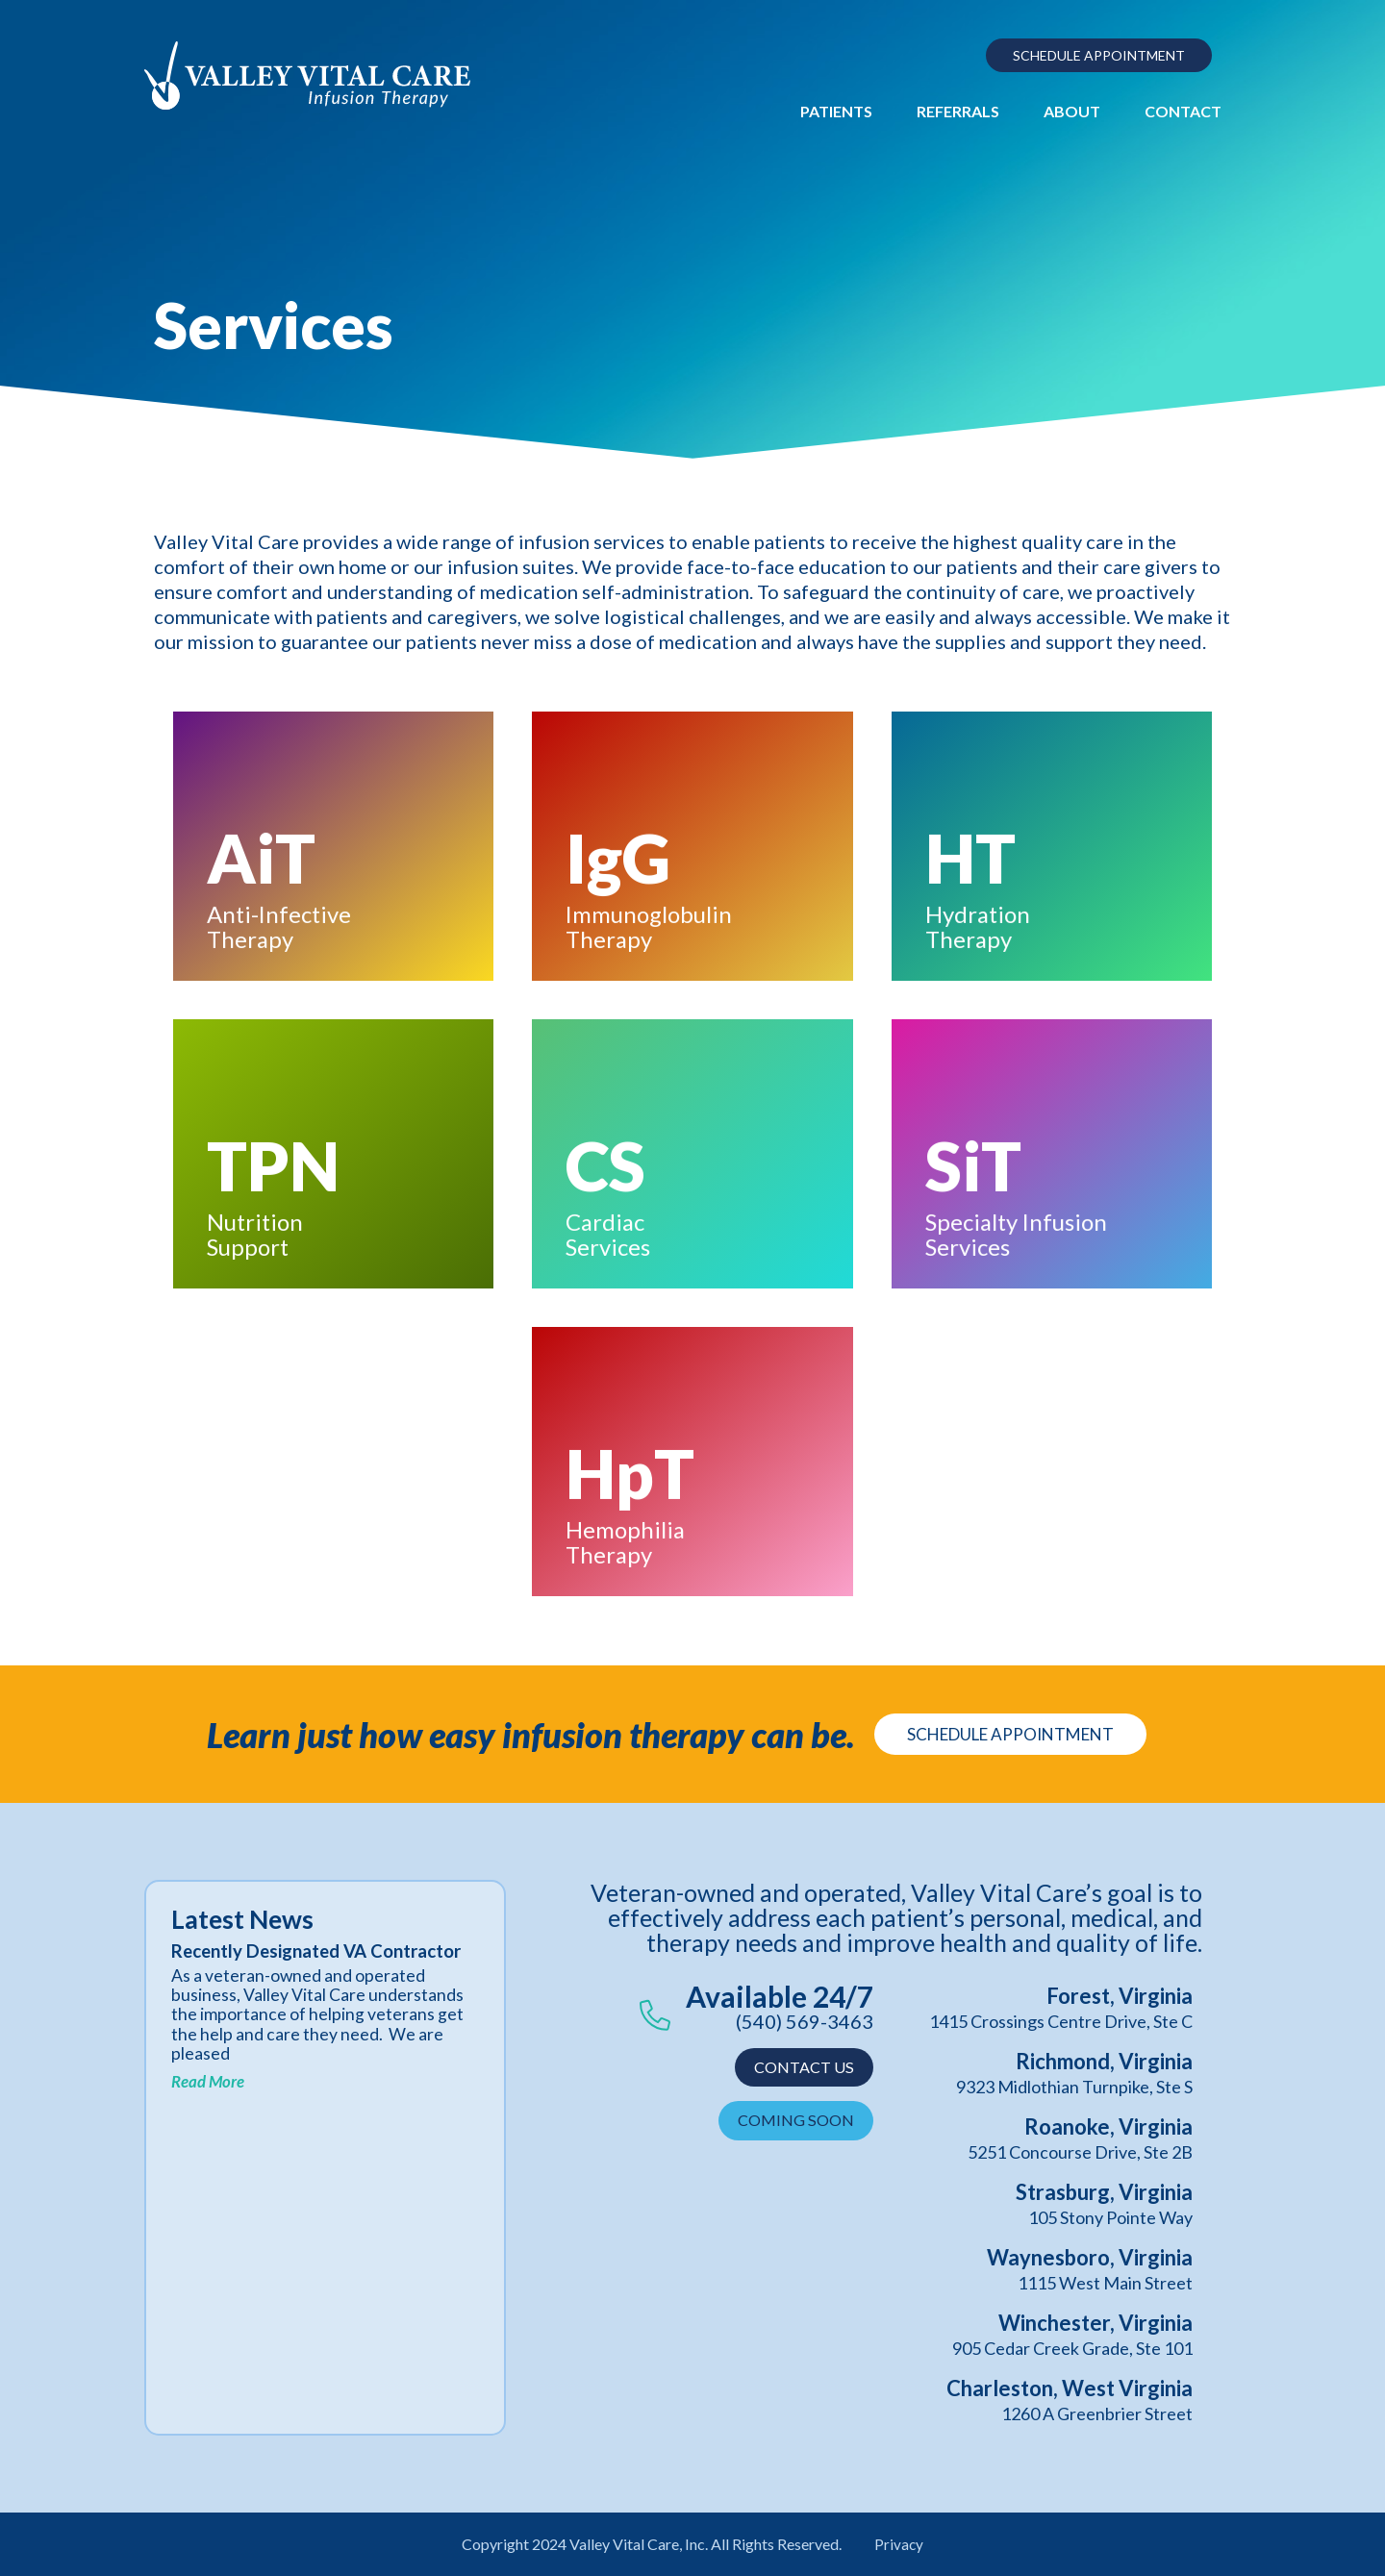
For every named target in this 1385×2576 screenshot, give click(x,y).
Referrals (958, 111)
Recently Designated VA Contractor (275, 1962)
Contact (1183, 111)
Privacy (899, 2544)
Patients (836, 111)
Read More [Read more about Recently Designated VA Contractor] (208, 2103)
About (1072, 111)
